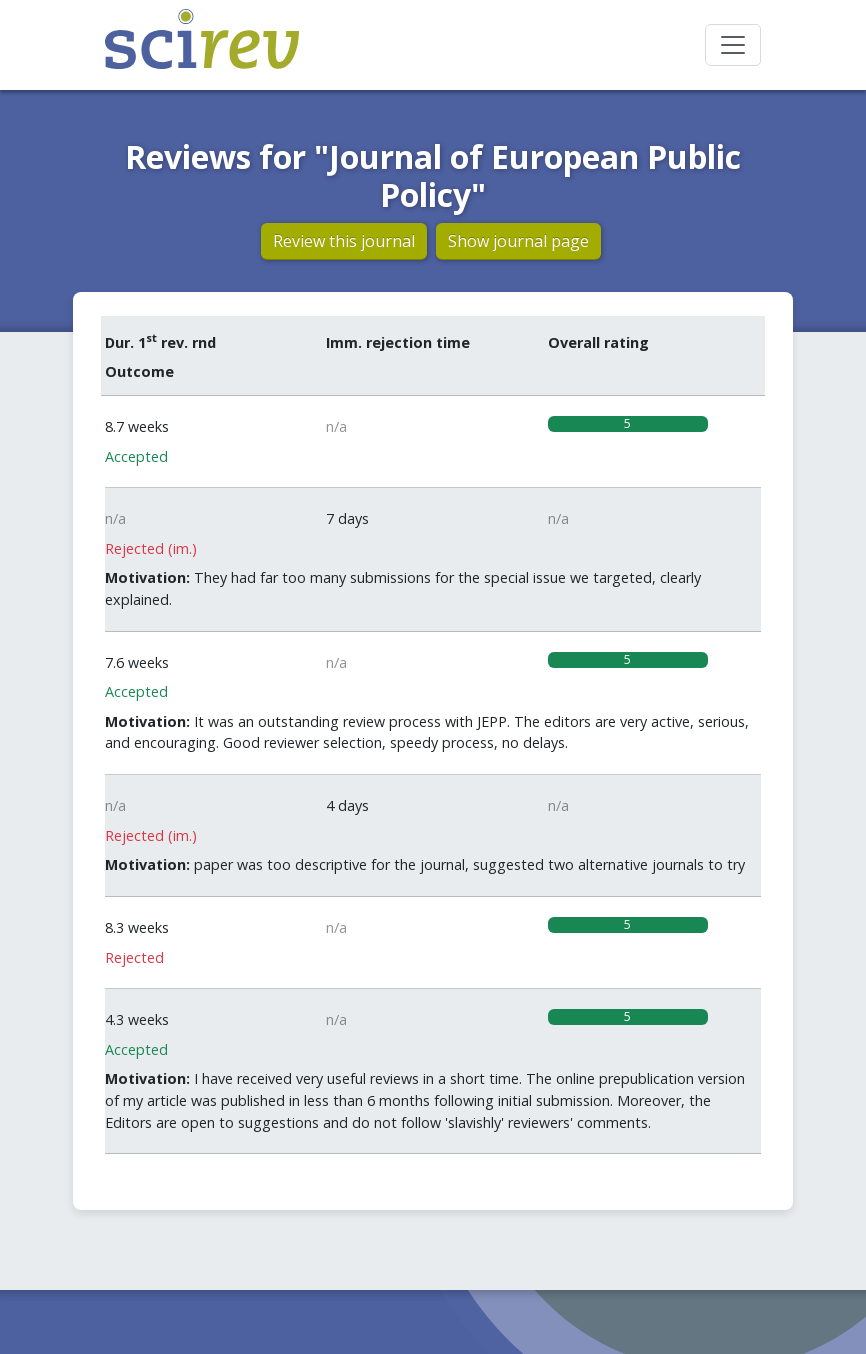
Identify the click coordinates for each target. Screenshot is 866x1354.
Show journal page (518, 241)
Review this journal (344, 241)
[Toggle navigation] (733, 45)
